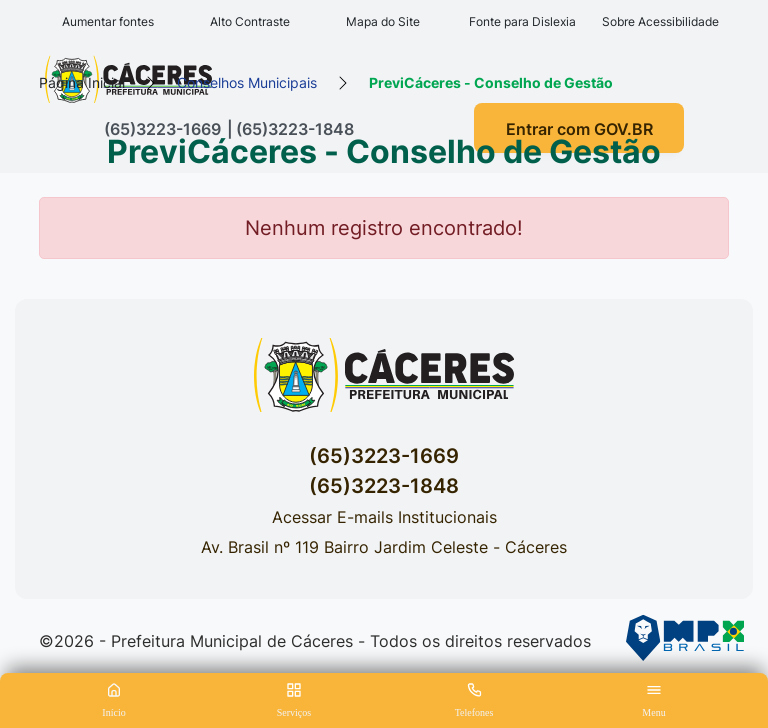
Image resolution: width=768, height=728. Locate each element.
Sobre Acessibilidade (660, 21)
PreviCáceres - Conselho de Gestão (491, 82)
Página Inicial (82, 82)
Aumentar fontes (108, 21)
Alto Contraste (250, 21)
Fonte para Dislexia (522, 21)
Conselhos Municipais (247, 82)
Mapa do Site (383, 21)
